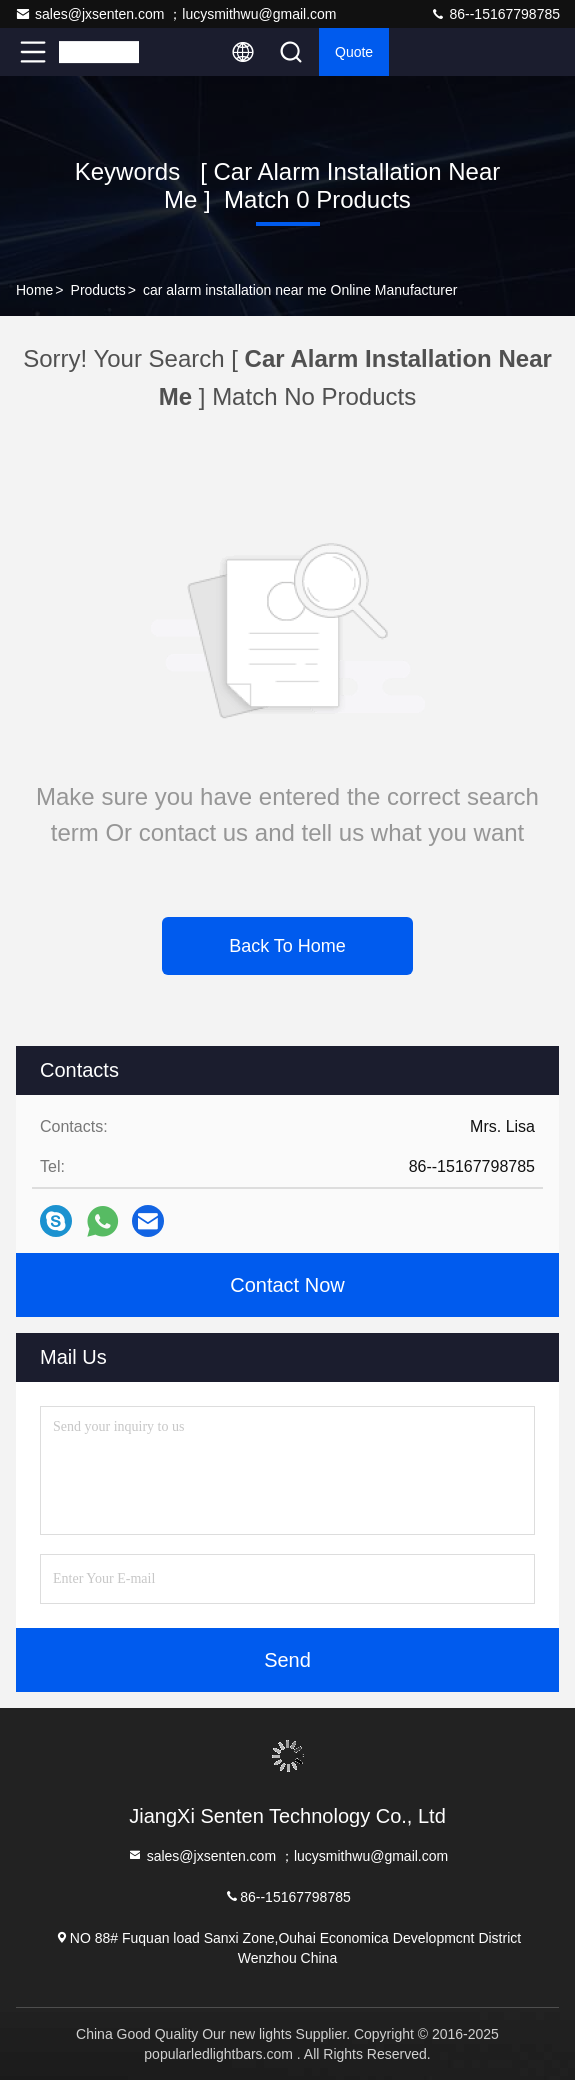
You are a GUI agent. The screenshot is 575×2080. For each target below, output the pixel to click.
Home (34, 290)
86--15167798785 (495, 14)
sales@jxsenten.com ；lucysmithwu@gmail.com (176, 14)
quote (354, 52)
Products (98, 290)
